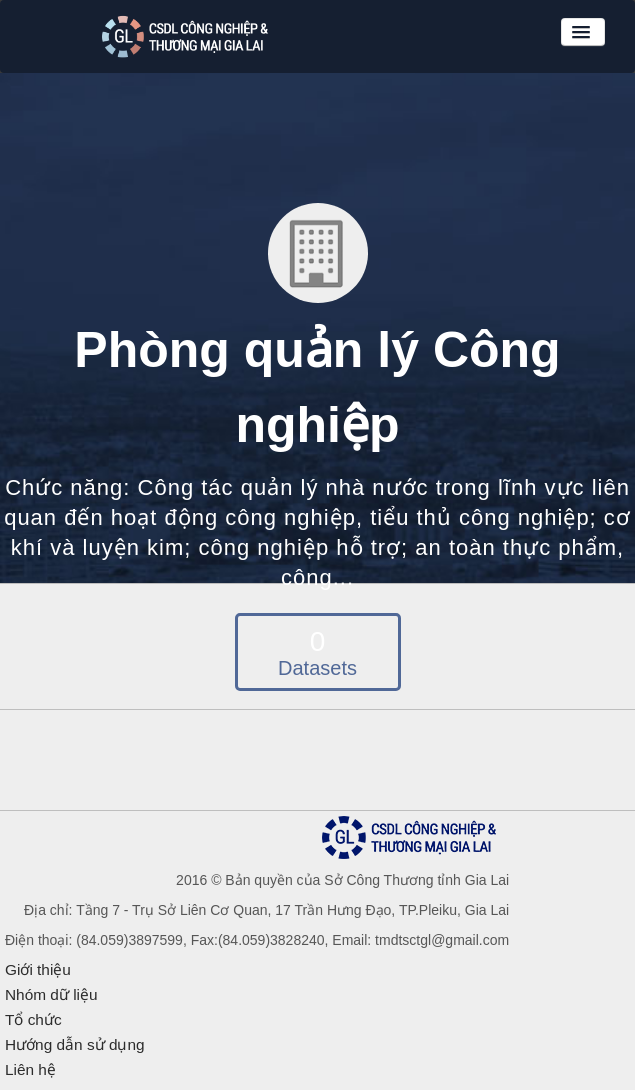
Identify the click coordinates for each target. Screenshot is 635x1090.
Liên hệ (30, 1069)
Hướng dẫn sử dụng (75, 1044)
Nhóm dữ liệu (51, 994)
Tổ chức (33, 1019)
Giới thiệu (38, 969)
